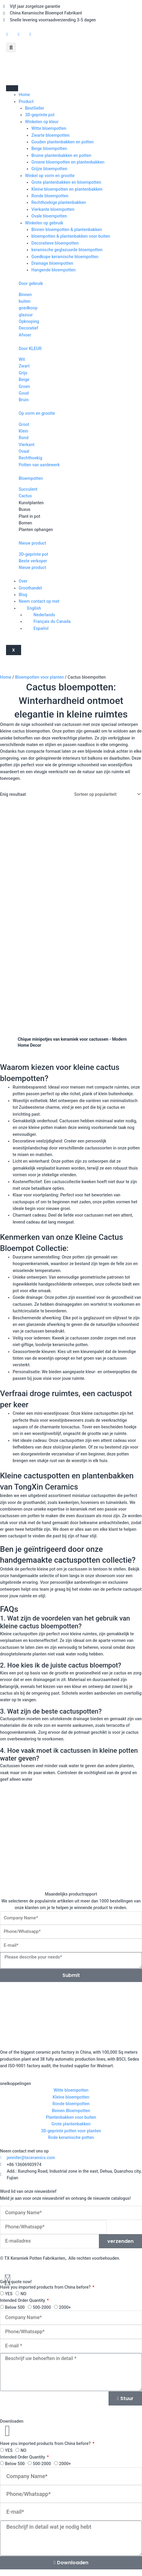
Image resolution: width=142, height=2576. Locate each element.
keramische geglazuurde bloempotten (67, 249)
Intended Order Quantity (23, 2300)
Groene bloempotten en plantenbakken (67, 162)
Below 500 (15, 2307)
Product (26, 101)
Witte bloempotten (48, 128)
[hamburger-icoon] (12, 88)
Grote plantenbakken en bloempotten (66, 182)
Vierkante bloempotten (52, 209)
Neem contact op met (39, 601)
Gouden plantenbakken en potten (62, 141)
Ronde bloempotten (49, 195)
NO (24, 2293)
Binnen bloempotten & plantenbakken (66, 229)
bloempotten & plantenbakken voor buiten (70, 236)
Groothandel (30, 588)
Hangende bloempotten (53, 269)
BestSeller (34, 108)
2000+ (65, 2307)
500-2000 (42, 2307)
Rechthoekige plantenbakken (58, 202)
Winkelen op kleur (41, 121)
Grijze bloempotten (49, 168)
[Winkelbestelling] (106, 794)
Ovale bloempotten (49, 216)
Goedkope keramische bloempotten (64, 256)
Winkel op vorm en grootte (49, 175)
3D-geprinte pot (40, 114)
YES (8, 2293)
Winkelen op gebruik (44, 222)
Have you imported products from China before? (46, 2287)
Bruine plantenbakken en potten (61, 155)
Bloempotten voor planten (39, 677)
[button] (11, 47)
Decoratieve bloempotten (55, 243)
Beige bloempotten (49, 148)
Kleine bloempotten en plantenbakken (67, 189)
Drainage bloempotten (52, 263)
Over (23, 581)
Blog (23, 594)
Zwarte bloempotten (50, 135)
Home (24, 94)
